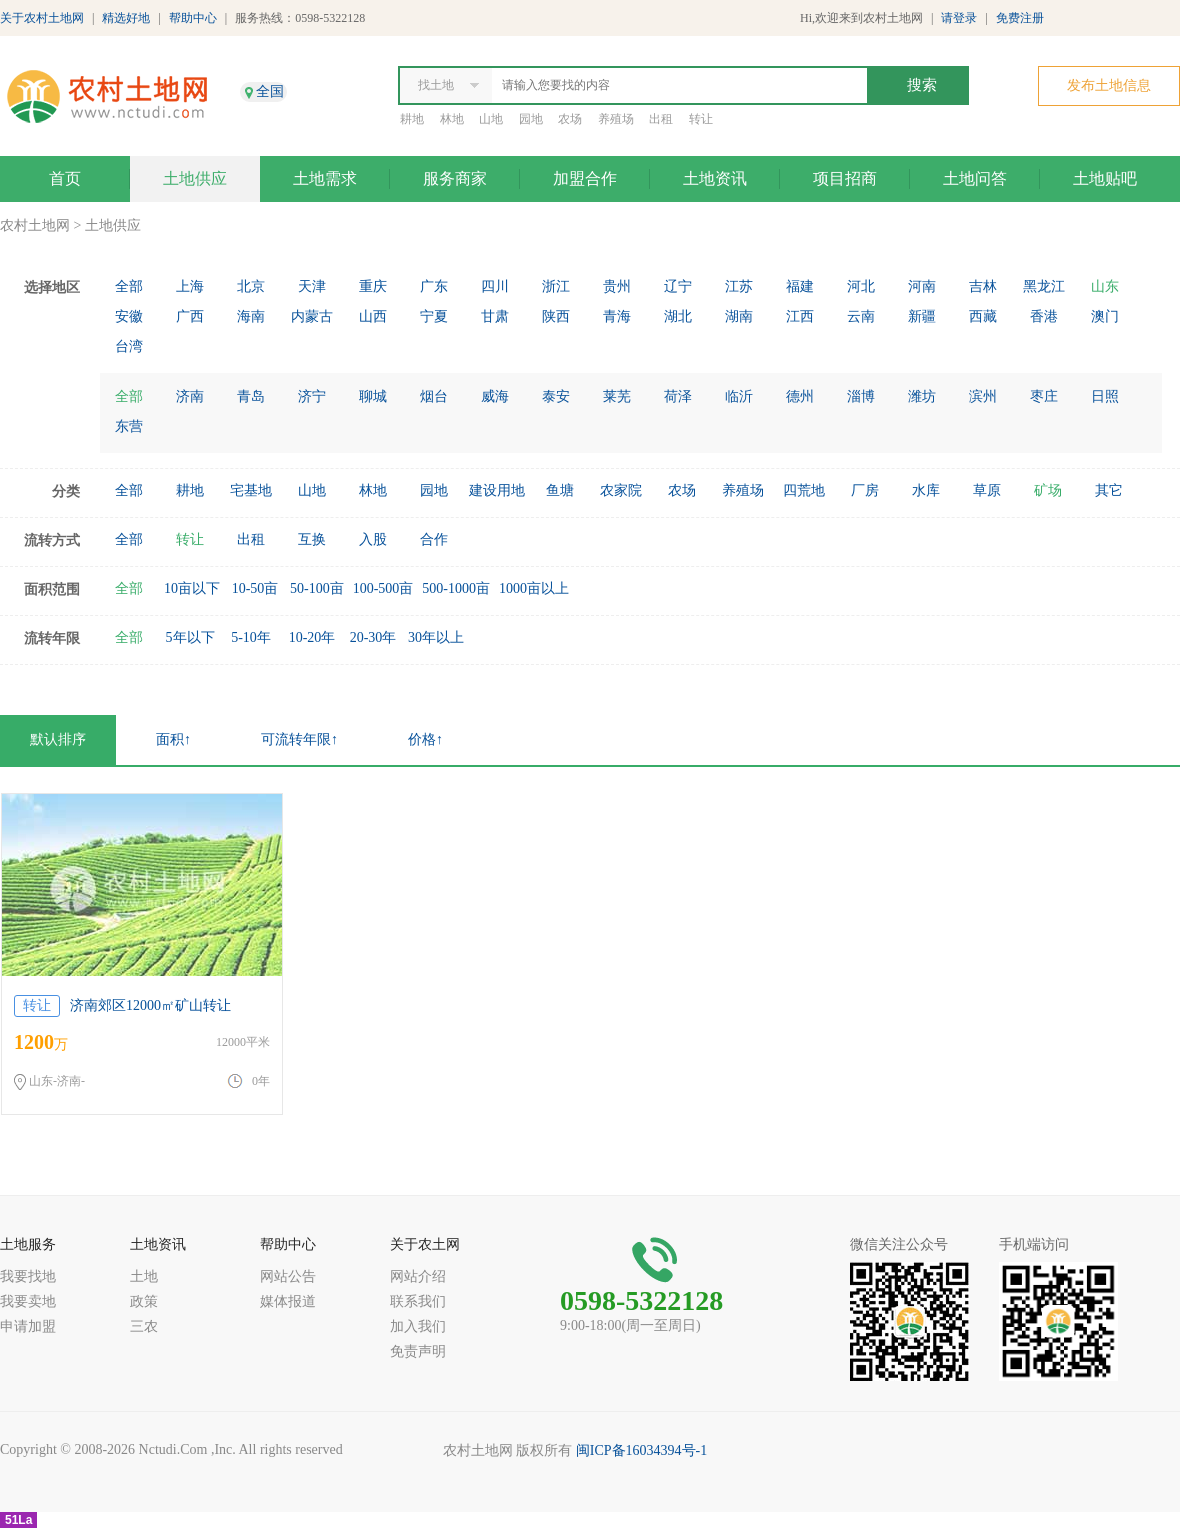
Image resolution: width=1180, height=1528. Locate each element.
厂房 (865, 490)
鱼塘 (560, 490)
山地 (491, 119)
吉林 (983, 286)
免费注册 (1020, 18)
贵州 (617, 286)
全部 (129, 286)
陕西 (556, 316)
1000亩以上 (534, 588)
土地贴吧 (1105, 178)
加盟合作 (585, 178)
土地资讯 (715, 178)
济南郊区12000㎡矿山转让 (150, 1005)
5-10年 (251, 637)
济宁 (312, 396)
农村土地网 (35, 225)
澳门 (1105, 316)
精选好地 (126, 18)
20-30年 (373, 637)
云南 (861, 316)
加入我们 (418, 1326)
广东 (434, 286)
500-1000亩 (456, 588)
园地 (531, 119)
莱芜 (617, 396)
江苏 (739, 286)
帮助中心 (193, 18)
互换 (312, 539)
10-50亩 (255, 588)
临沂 (739, 396)
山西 (373, 316)
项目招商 (845, 178)
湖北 (678, 316)
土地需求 (325, 178)
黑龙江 (1044, 286)
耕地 (412, 119)
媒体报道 (288, 1301)
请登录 (959, 18)
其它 (1109, 490)
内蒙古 (312, 316)
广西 (190, 316)
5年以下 (190, 637)
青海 (617, 316)
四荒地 (804, 490)
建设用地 (497, 490)
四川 (495, 286)
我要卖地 (28, 1301)
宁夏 (434, 316)
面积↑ (173, 739)
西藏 (983, 316)
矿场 (1048, 490)
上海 (190, 286)
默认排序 (58, 739)
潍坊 (922, 396)
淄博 (861, 396)
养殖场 (616, 119)
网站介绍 (418, 1276)
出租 (661, 119)
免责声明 (418, 1351)
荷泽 (678, 396)
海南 (251, 316)
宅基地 (251, 490)
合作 (434, 539)
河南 (922, 286)
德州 (800, 396)
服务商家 (455, 178)
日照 (1105, 396)
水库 (926, 490)
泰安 (556, 396)
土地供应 (195, 178)
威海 (495, 396)
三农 (144, 1326)
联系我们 (418, 1301)
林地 (452, 119)
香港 (1044, 316)
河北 (861, 286)
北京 (251, 286)
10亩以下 (192, 588)
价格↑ (425, 739)
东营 (129, 426)
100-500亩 (383, 588)
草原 (987, 490)
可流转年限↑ (299, 739)
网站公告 (288, 1276)
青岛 (251, 396)
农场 (570, 119)
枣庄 (1044, 396)
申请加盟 (28, 1326)
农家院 (621, 490)
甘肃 (495, 316)
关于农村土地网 (42, 18)
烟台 (434, 396)
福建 (800, 286)
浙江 (556, 286)
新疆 (922, 316)
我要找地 (28, 1276)
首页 (65, 178)
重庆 (373, 286)
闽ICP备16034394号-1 (641, 1450)
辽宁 (678, 286)
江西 (800, 316)
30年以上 (436, 637)
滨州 (983, 396)
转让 (701, 119)
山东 (1105, 286)
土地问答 (975, 178)
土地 (144, 1276)
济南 (190, 396)
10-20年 (312, 637)
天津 (312, 286)
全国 (270, 91)
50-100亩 (317, 588)
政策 (144, 1301)
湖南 (739, 316)
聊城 (373, 396)
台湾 (129, 346)
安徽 (129, 316)
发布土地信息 (1109, 85)
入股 (373, 539)
